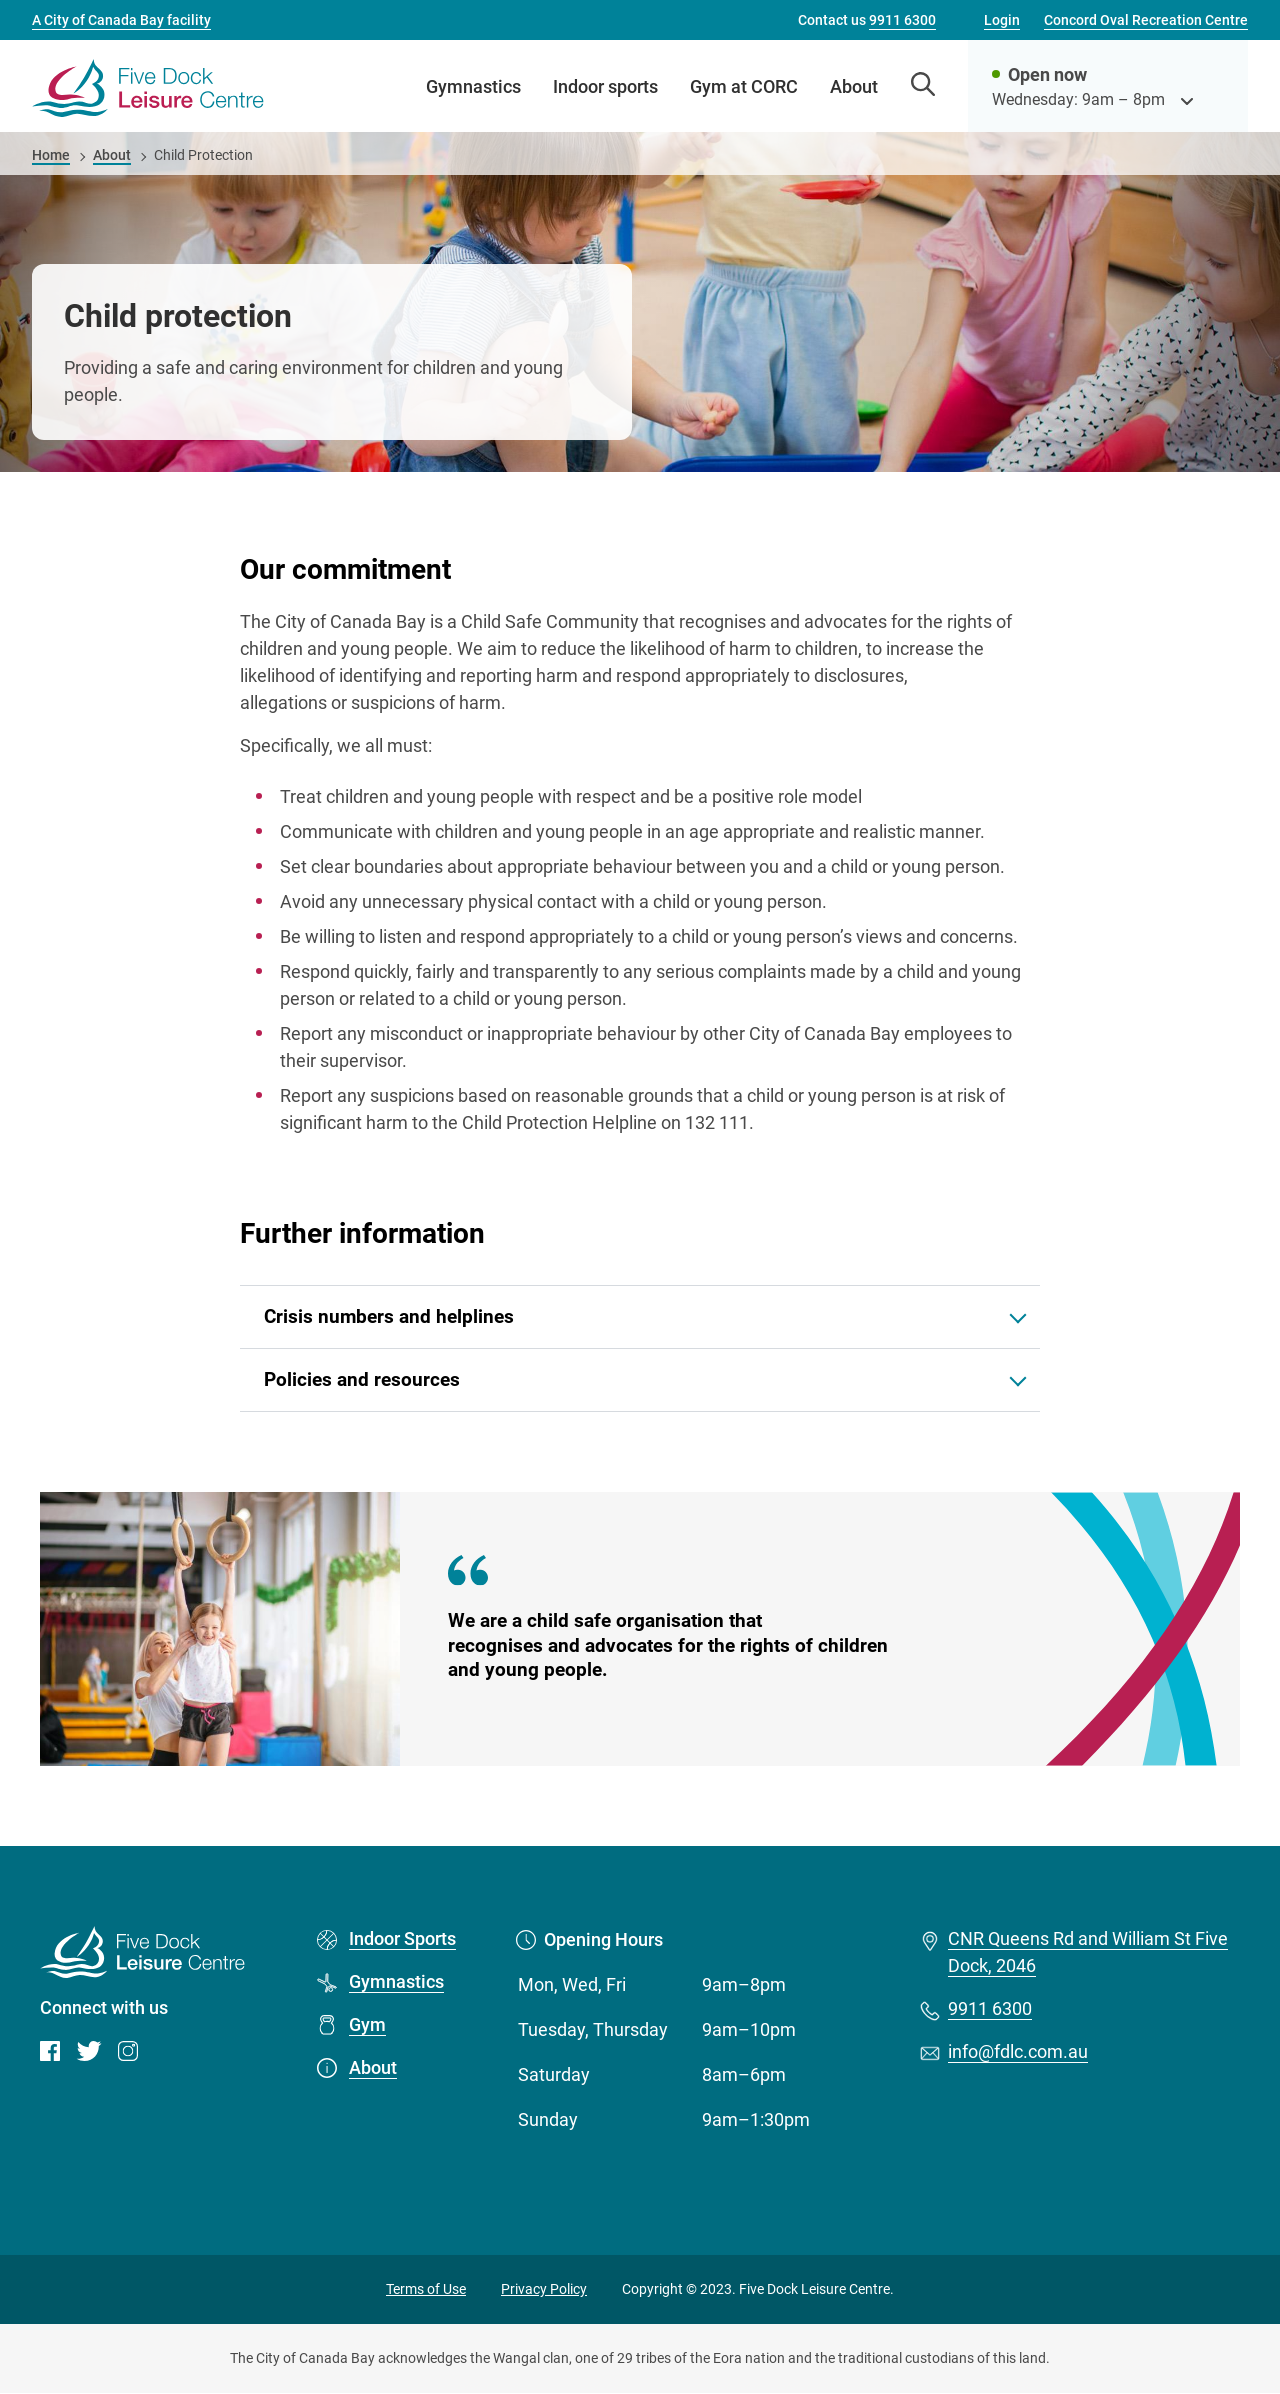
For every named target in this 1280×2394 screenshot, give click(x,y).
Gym (367, 2025)
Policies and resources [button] (362, 1380)
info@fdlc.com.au (1018, 2052)
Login (1002, 20)
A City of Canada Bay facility (121, 20)
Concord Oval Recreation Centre (1146, 20)
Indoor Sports (402, 1939)
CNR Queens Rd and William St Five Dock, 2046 (1088, 1953)
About (854, 86)
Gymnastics (473, 86)
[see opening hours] (1187, 99)
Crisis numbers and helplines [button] (389, 1317)
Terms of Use (426, 2289)
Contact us (867, 20)
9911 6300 (990, 2009)
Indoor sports (605, 86)
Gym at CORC (744, 86)
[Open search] (923, 86)
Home (51, 155)
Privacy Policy (544, 2289)
